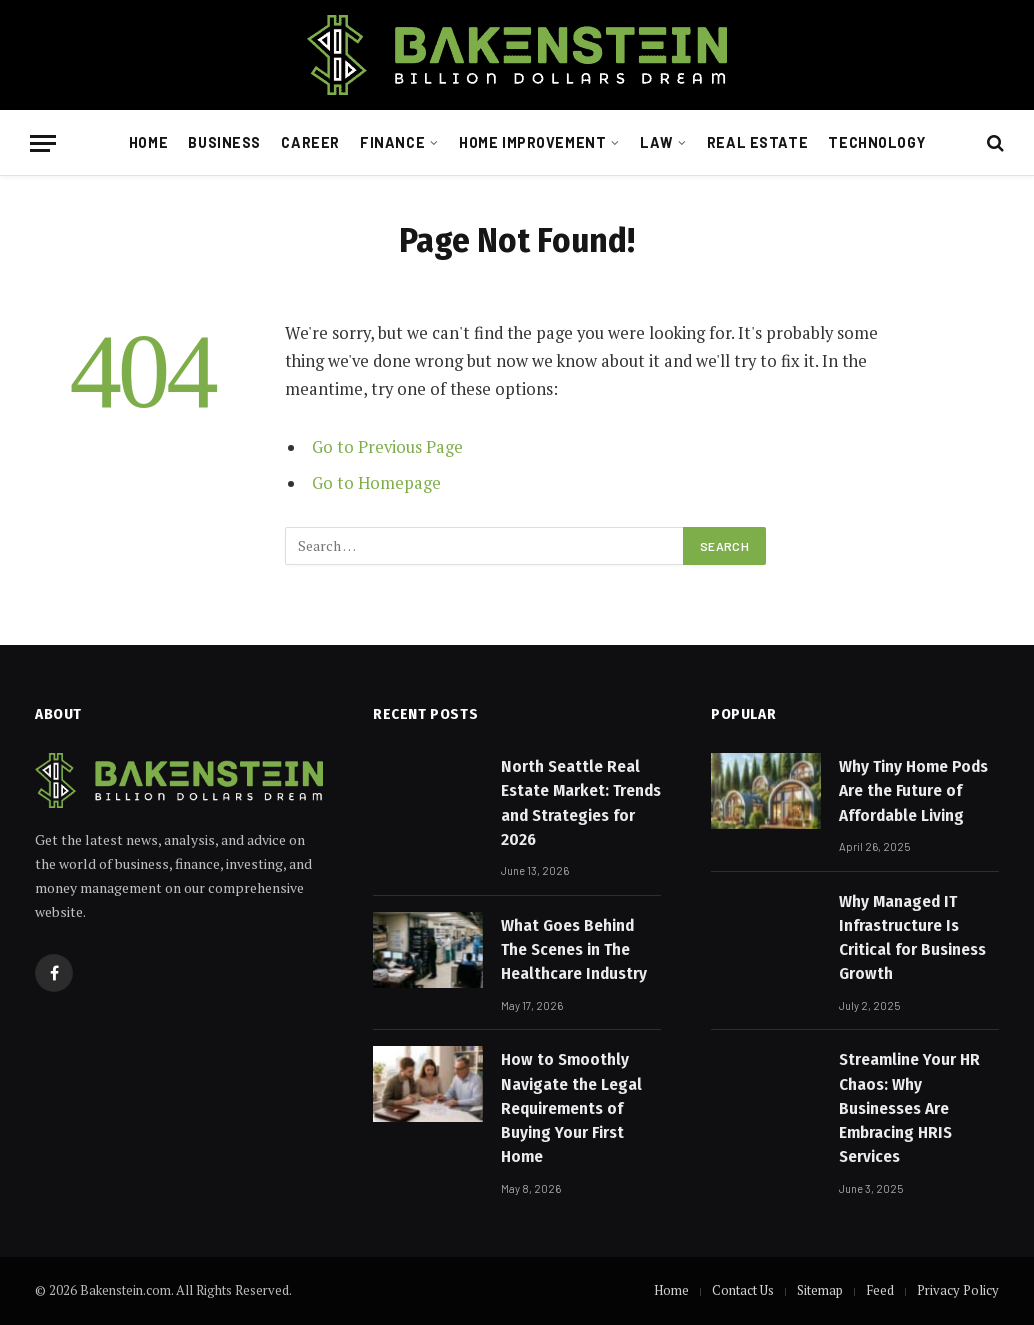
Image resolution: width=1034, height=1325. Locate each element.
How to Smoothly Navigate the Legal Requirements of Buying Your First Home (571, 1108)
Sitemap (820, 1290)
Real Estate (757, 142)
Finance (392, 142)
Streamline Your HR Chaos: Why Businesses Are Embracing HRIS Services (909, 1108)
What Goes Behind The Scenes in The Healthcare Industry (574, 950)
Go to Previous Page (387, 447)
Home (148, 142)
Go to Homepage (376, 483)
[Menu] (43, 143)
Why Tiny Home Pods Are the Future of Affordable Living (913, 791)
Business (224, 142)
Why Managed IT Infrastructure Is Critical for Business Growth (912, 938)
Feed (880, 1290)
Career (310, 142)
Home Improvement (532, 142)
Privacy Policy (958, 1290)
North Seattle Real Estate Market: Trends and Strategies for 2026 (581, 803)
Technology (876, 142)
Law (656, 142)
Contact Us (743, 1290)
